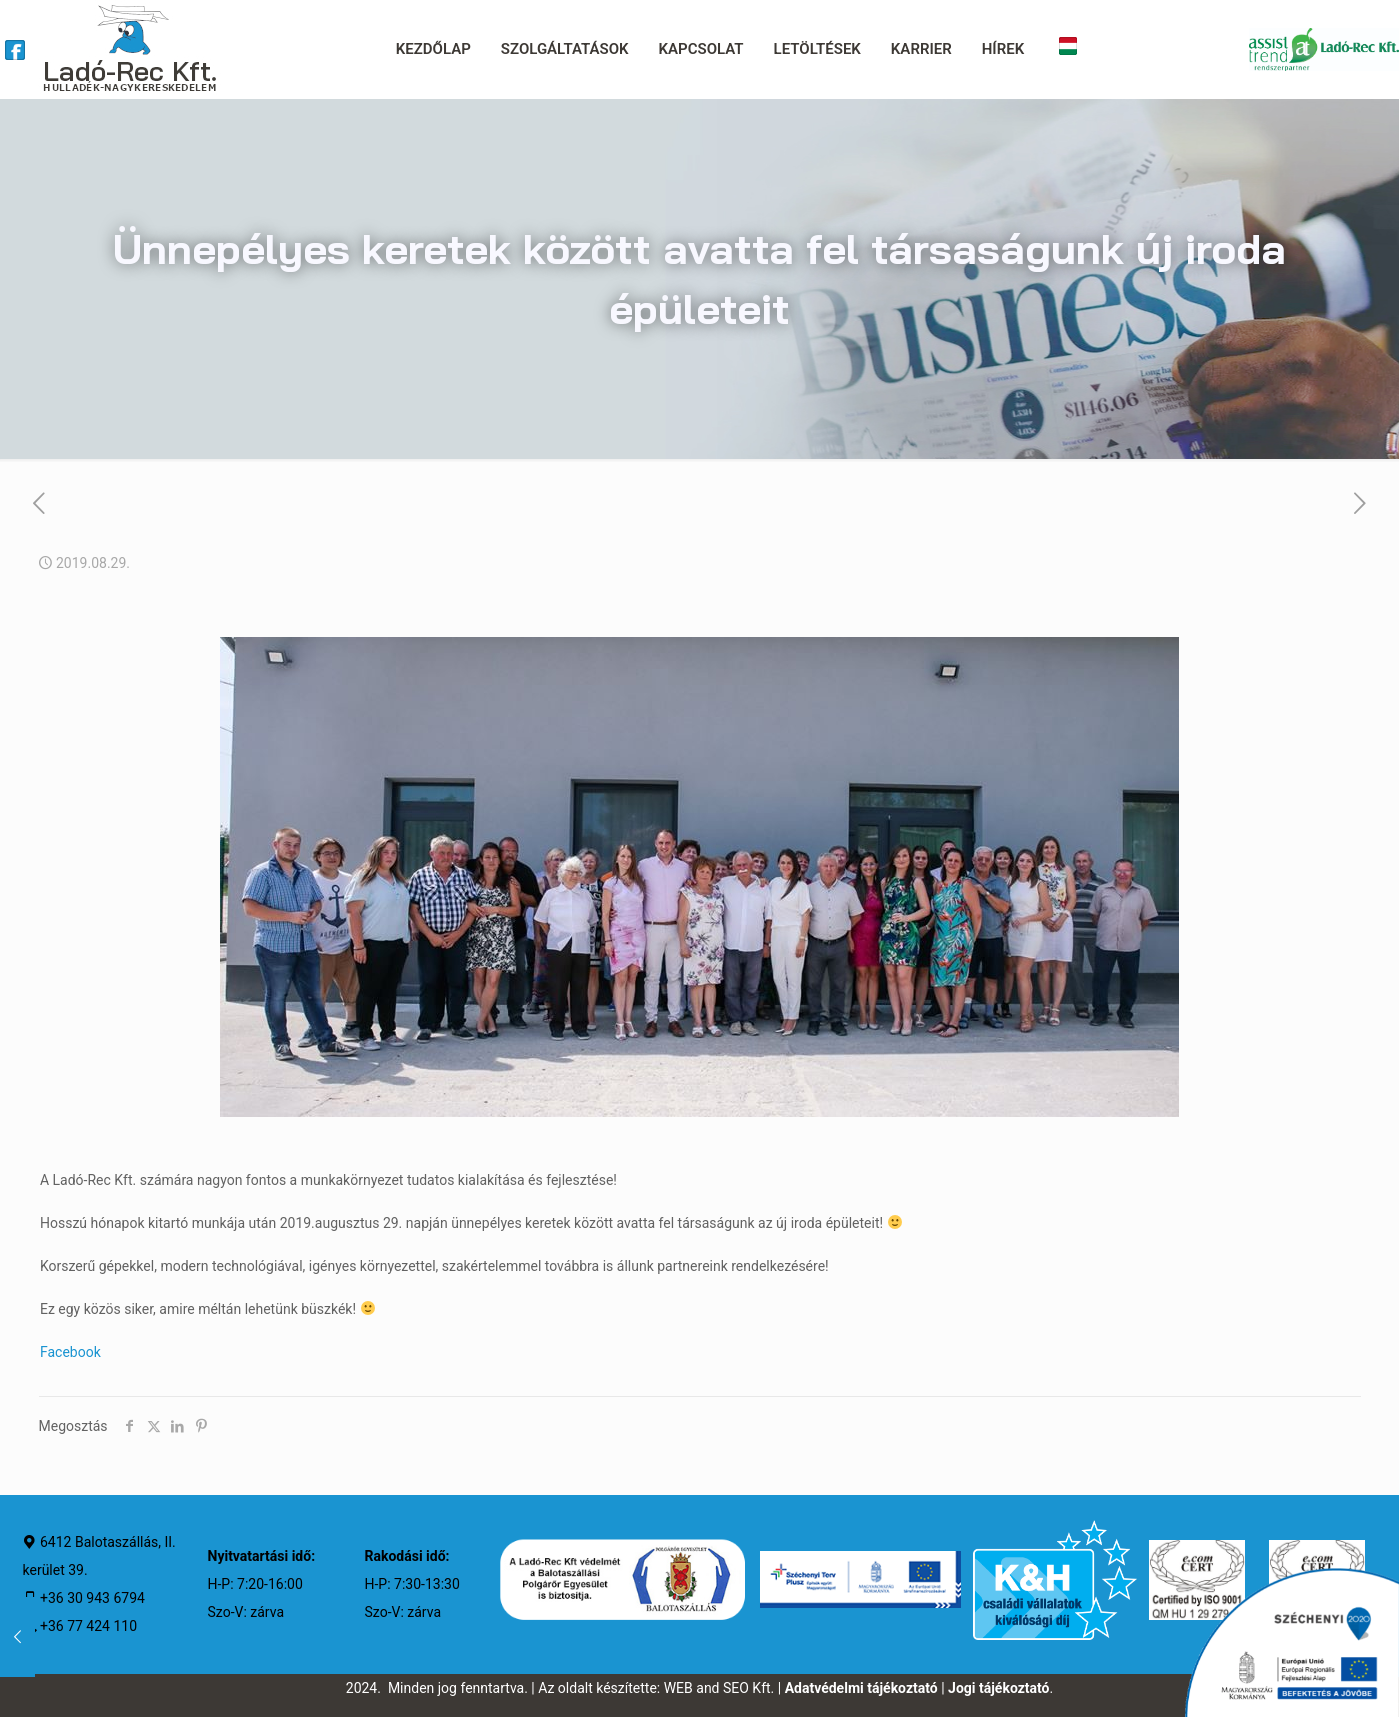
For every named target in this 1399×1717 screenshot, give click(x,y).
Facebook (70, 1352)
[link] (15, 50)
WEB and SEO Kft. (719, 1688)
